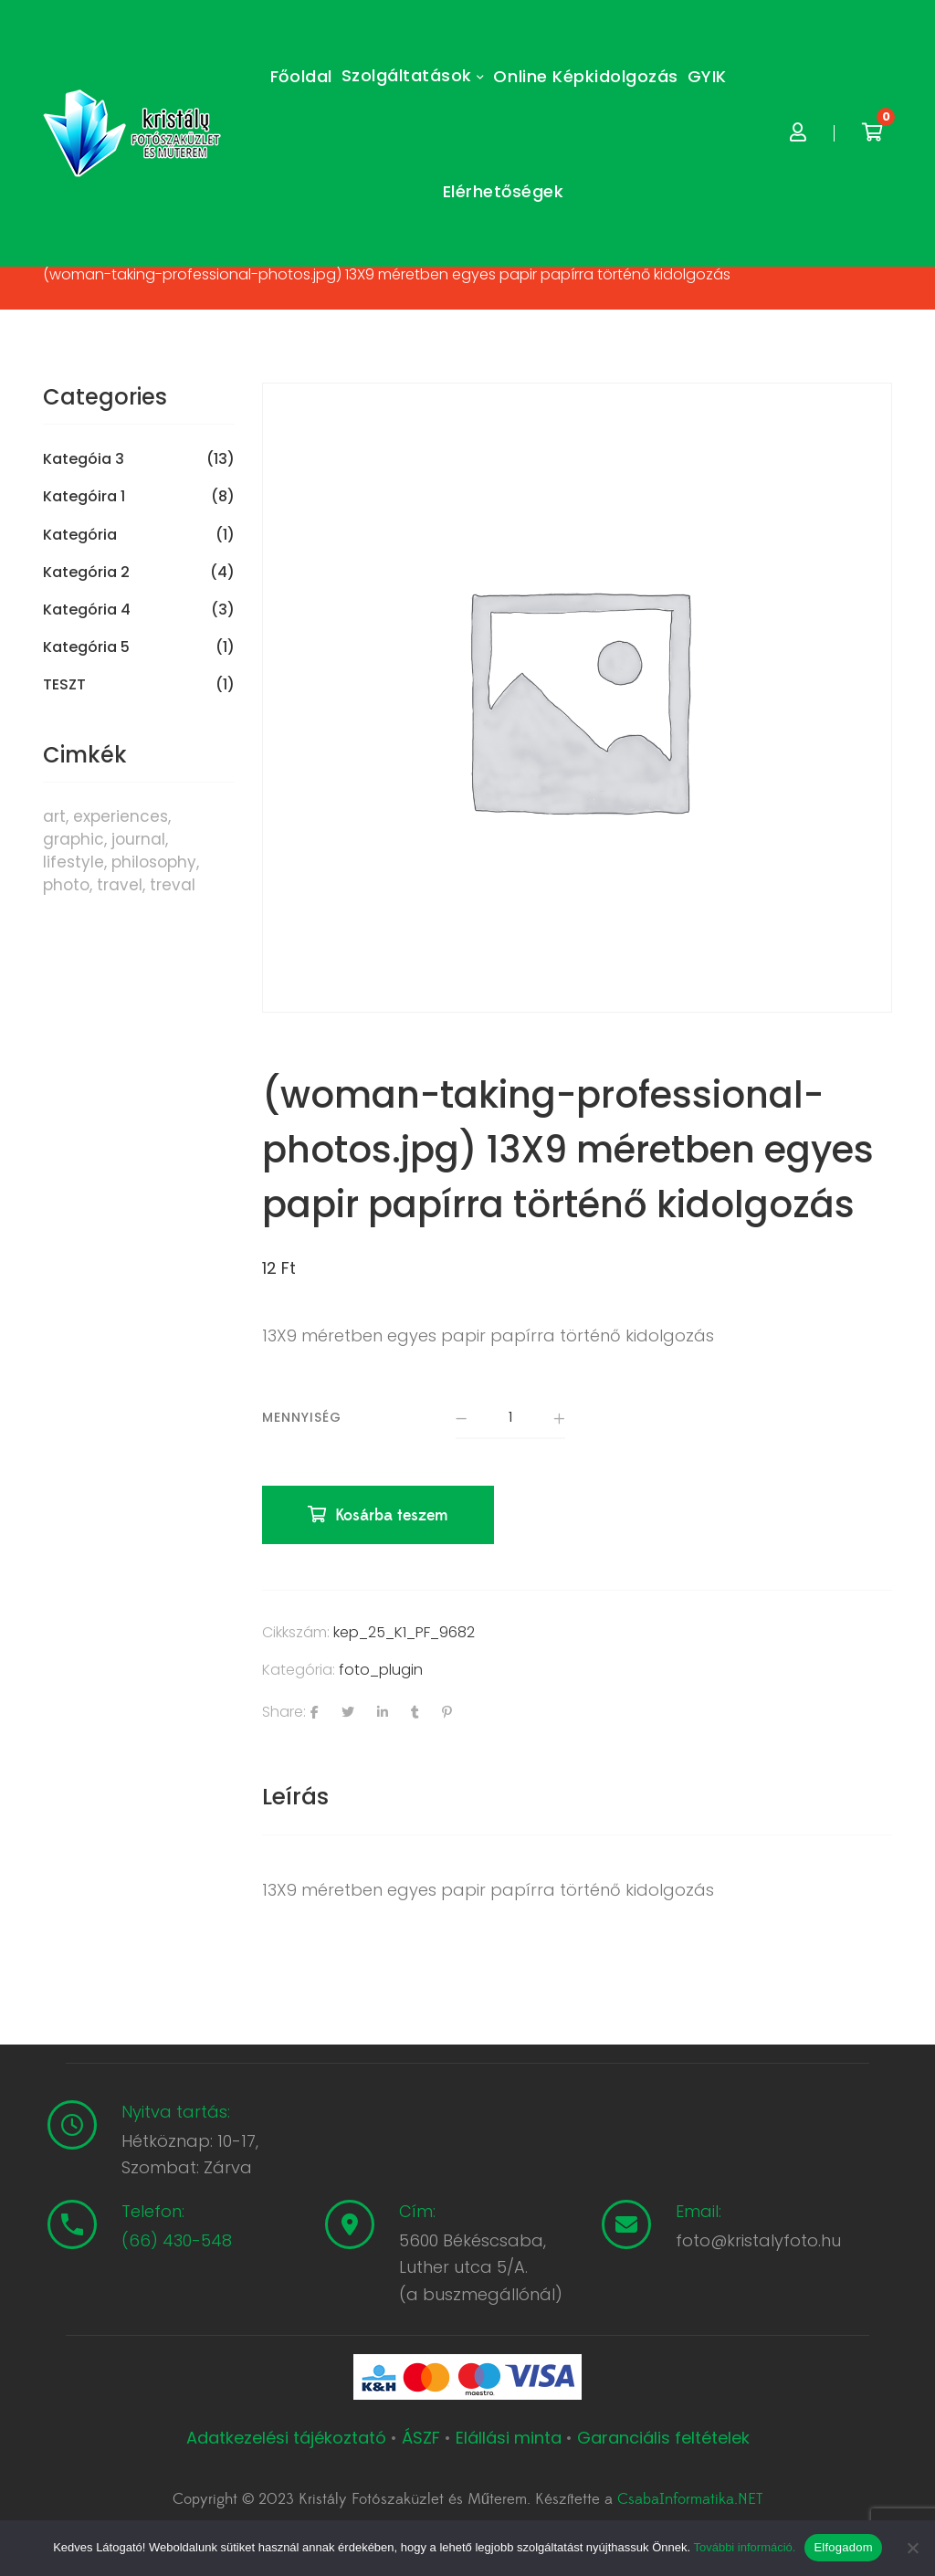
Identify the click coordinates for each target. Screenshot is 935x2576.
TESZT (64, 685)
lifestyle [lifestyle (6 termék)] (73, 862)
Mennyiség (301, 1417)
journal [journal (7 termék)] (138, 839)
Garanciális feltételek (663, 2438)
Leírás (295, 1798)
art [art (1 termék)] (54, 816)
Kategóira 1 (84, 497)
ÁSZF (421, 2438)
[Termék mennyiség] (510, 1419)
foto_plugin (381, 1671)
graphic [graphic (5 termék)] (73, 839)
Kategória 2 (86, 572)
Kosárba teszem (392, 1517)
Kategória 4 (87, 610)
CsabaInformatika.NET (689, 2501)
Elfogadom (843, 2547)
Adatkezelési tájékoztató (288, 2438)
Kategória (80, 535)
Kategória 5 (86, 647)
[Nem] (912, 2548)
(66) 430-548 (176, 2242)
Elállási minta (509, 2438)
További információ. (744, 2547)
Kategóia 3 (83, 459)
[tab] (295, 1798)
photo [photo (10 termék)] (66, 885)
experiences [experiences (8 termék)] (120, 816)
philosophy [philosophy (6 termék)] (153, 862)
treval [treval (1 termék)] (172, 885)
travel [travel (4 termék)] (119, 885)
